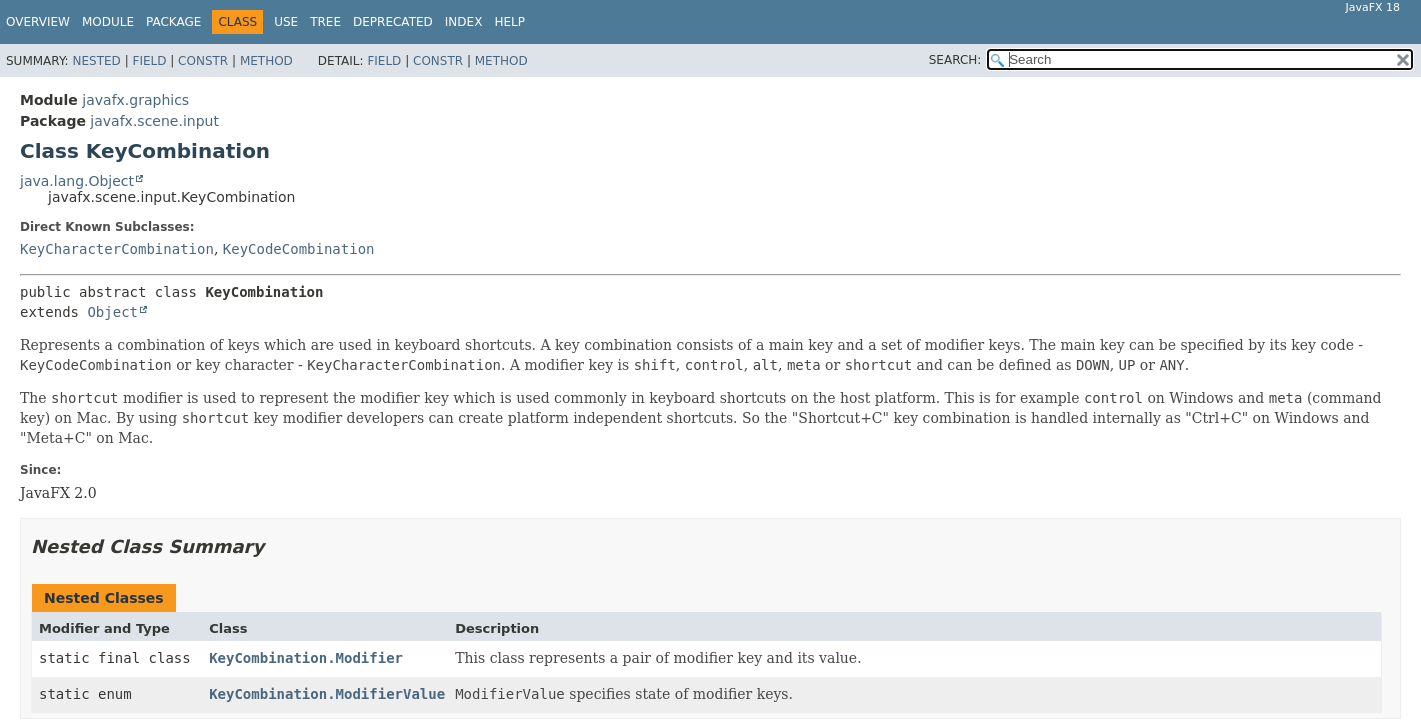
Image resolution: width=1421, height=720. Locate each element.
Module (108, 22)
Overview (38, 22)
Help (509, 22)
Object (112, 312)
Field (149, 61)
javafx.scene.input (154, 121)
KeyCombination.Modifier (306, 658)
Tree (325, 22)
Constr (203, 61)
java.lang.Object (77, 181)
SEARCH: (955, 60)
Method (266, 61)
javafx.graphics (135, 100)
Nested (96, 61)
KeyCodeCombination (299, 249)
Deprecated (393, 22)
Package (173, 22)
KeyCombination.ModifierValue (327, 694)
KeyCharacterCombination (117, 249)
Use (286, 22)
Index (464, 22)
